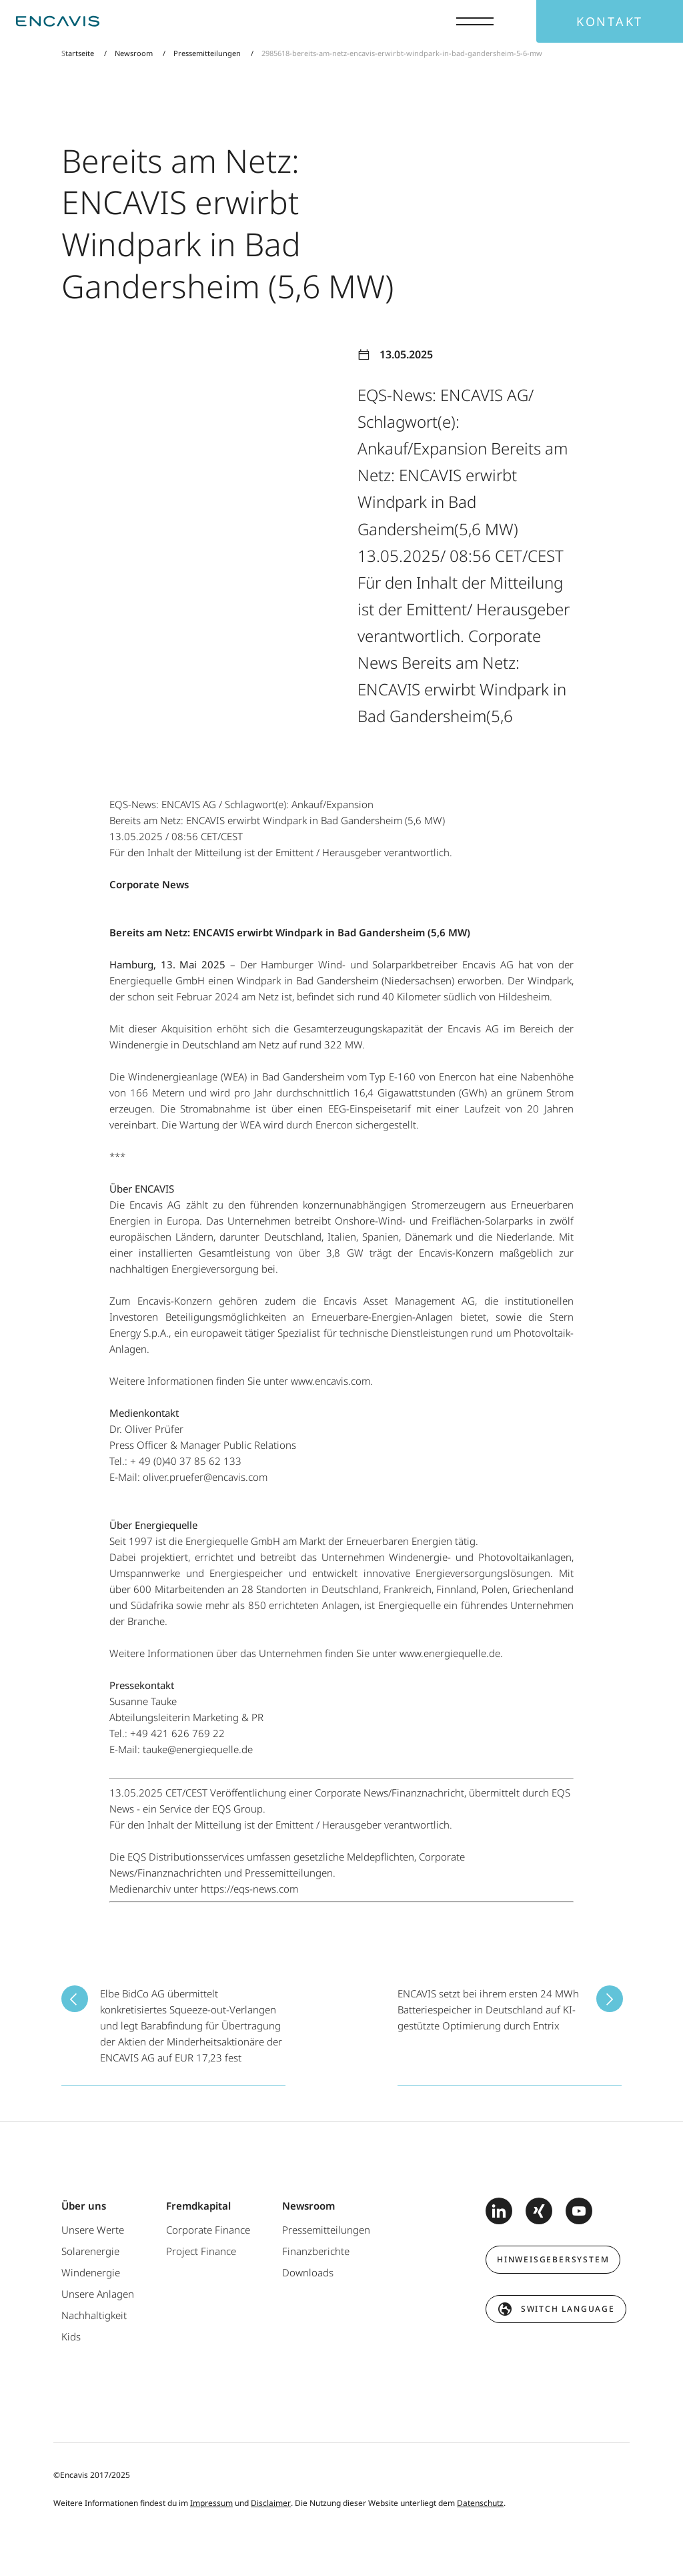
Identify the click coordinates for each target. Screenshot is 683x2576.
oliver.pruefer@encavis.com (205, 1477)
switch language (568, 2308)
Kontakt (609, 21)
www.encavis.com (330, 1380)
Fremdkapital (198, 2205)
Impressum (211, 2503)
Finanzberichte (316, 2251)
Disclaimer (271, 2503)
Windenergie (90, 2272)
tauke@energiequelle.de (198, 1749)
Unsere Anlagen (97, 2293)
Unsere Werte (92, 2229)
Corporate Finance (208, 2229)
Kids (71, 2336)
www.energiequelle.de (450, 1653)
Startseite (78, 53)
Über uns (83, 2205)
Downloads (307, 2272)
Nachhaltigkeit (94, 2315)
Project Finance (201, 2251)
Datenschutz (480, 2503)
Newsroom (134, 53)
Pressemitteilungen (207, 53)
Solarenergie (90, 2251)
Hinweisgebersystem (553, 2259)
